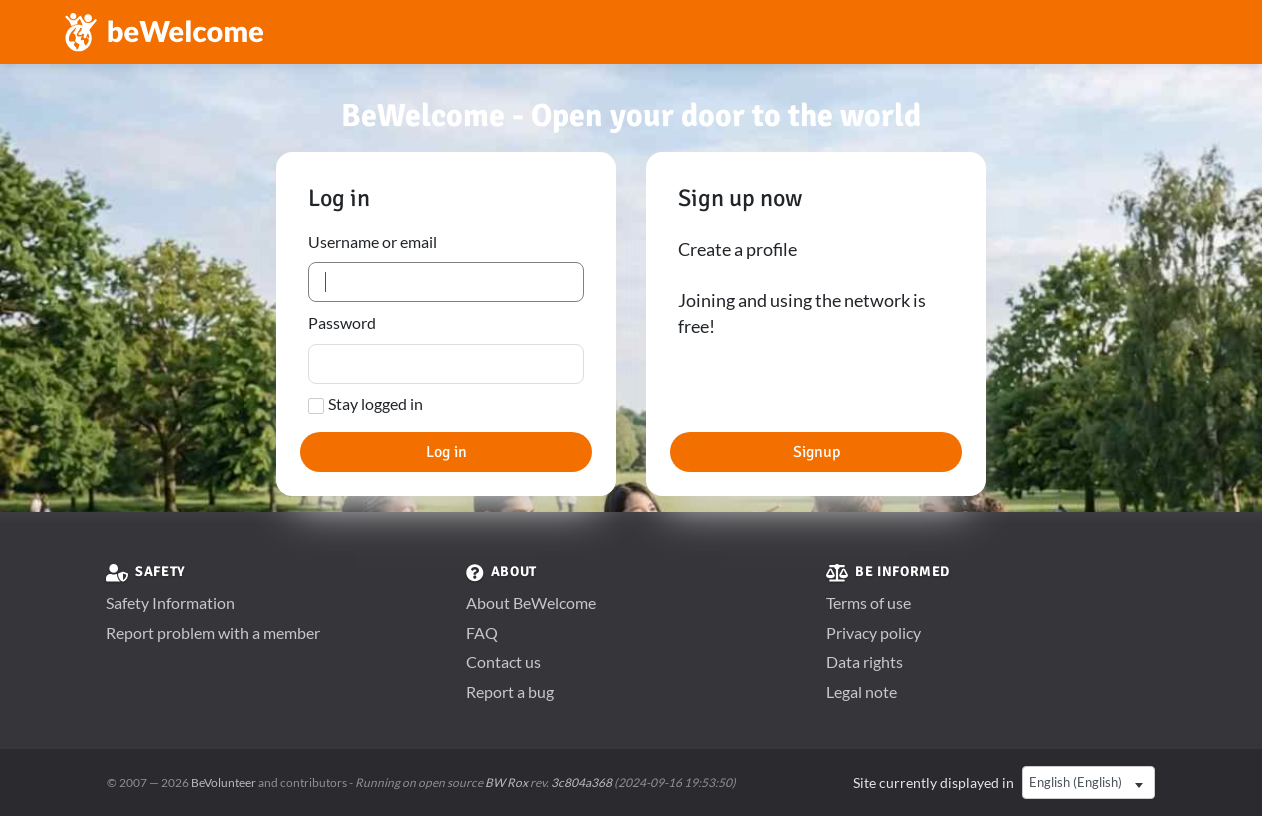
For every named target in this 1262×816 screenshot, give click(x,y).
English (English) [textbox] (1075, 782)
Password (342, 322)
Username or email (372, 241)
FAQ (482, 632)
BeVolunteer (223, 782)
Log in (446, 452)
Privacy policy (873, 632)
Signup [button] (816, 452)
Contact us (503, 661)
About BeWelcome (531, 602)
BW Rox (506, 782)
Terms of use (868, 602)
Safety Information (170, 602)
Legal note (861, 691)
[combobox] (1088, 783)
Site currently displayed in (933, 782)
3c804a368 (581, 782)
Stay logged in (375, 403)
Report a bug (510, 691)
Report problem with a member (213, 632)
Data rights (864, 661)
